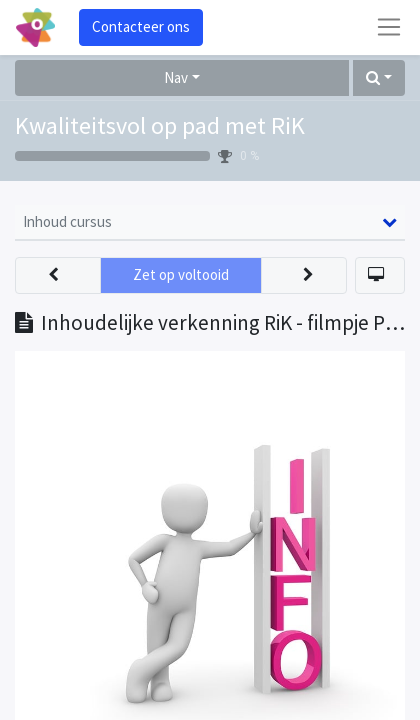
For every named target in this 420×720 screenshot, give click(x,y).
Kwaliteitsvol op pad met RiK (160, 125)
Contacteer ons (141, 26)
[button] (379, 78)
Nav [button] (176, 77)
